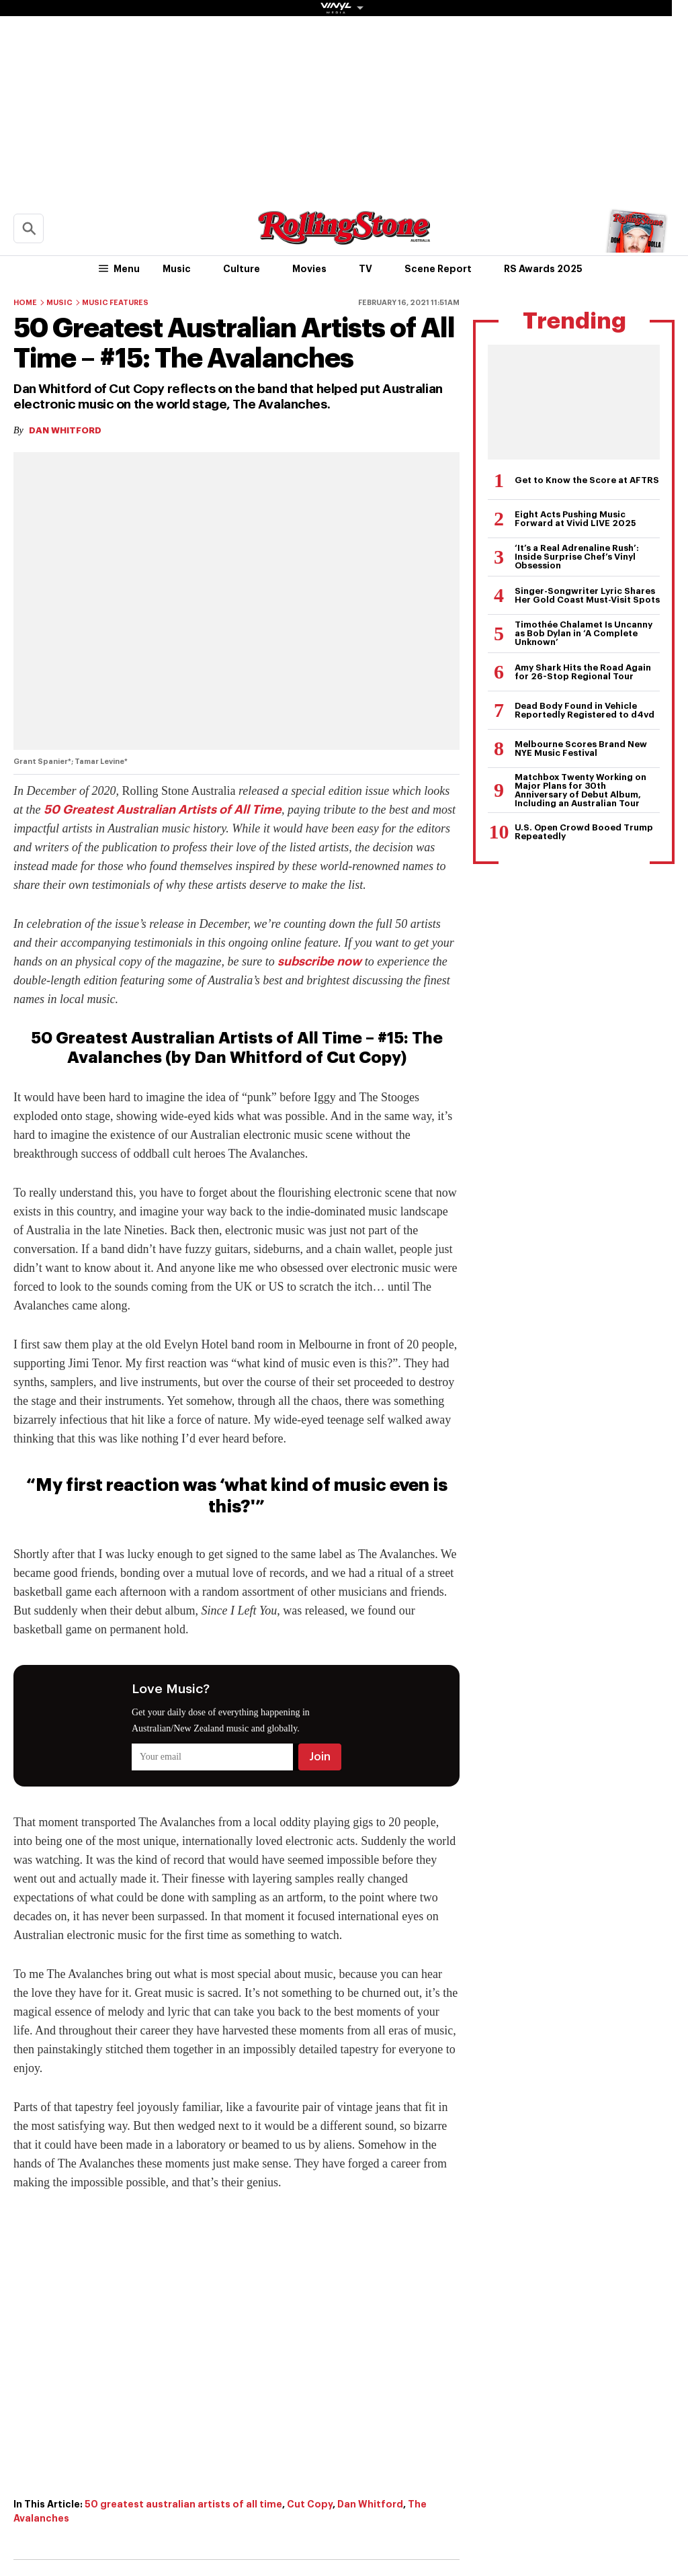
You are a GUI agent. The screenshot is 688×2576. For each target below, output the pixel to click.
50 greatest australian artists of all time (183, 2504)
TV (365, 268)
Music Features (115, 302)
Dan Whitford (370, 2504)
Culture (241, 268)
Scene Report (438, 268)
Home (25, 302)
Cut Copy (310, 2504)
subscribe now (319, 961)
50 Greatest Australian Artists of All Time (163, 810)
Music (177, 268)
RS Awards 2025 (543, 268)
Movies (309, 268)
